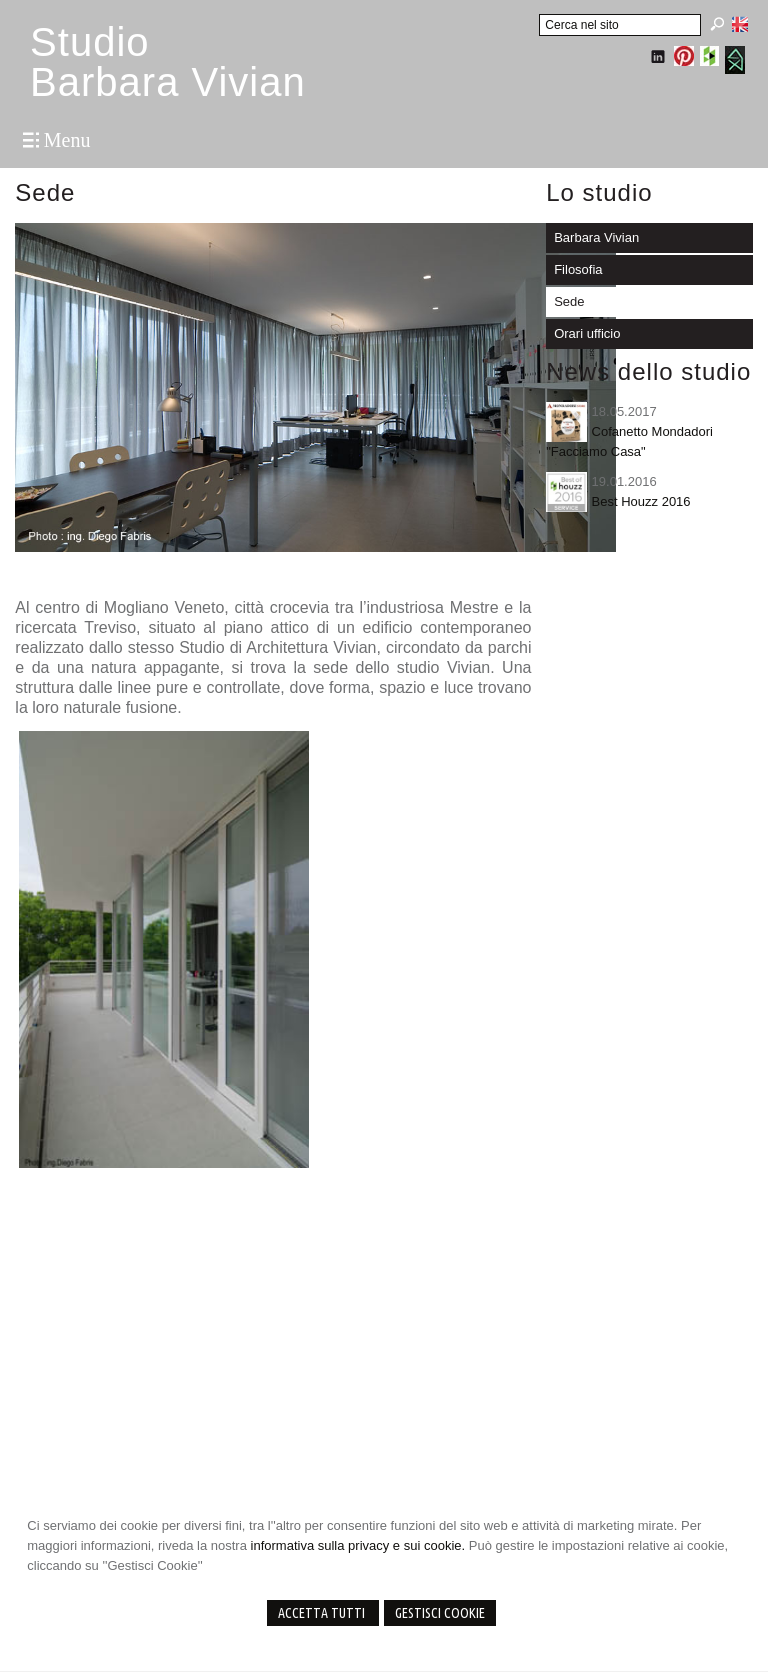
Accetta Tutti (323, 1613)
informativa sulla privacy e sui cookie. (358, 1545)
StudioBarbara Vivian (168, 62)
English (740, 24)
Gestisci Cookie (440, 1613)
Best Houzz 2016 (641, 501)
